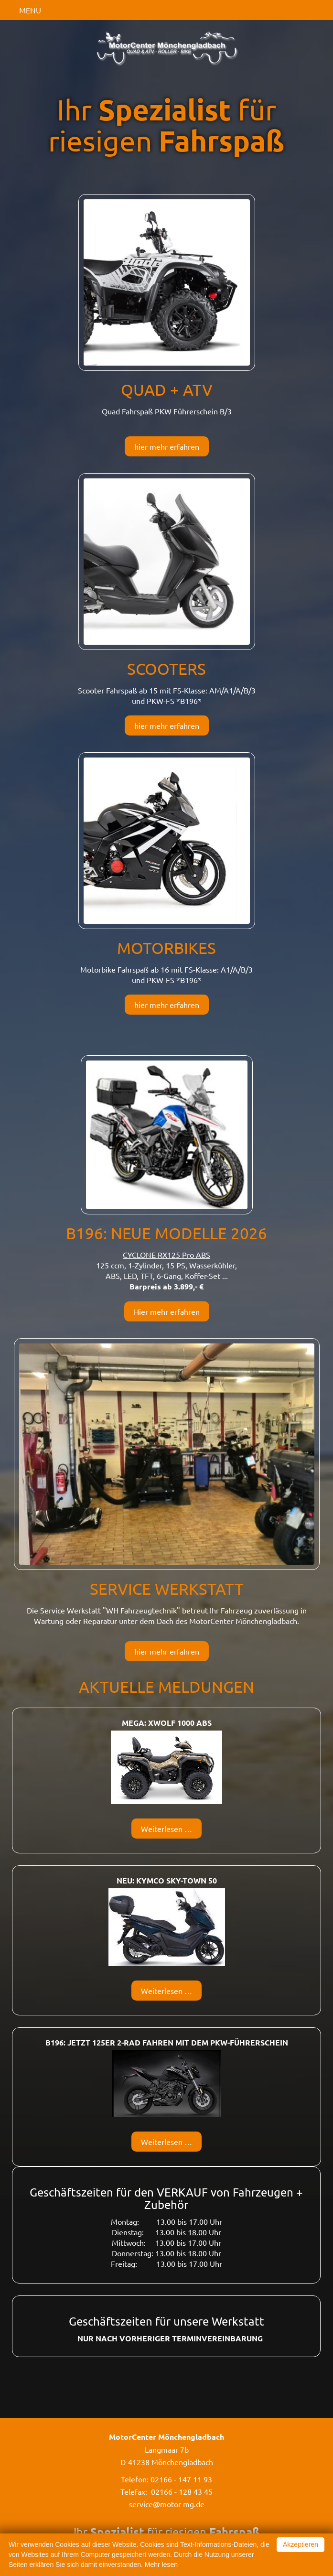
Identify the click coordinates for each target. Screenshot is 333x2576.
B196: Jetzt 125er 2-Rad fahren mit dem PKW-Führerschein (166, 2042)
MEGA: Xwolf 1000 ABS (167, 1723)
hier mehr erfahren (166, 446)
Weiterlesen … (171, 1831)
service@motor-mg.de (166, 2504)
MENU (30, 10)
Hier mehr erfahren (167, 1311)
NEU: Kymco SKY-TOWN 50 (167, 1880)
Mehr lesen (161, 2564)
